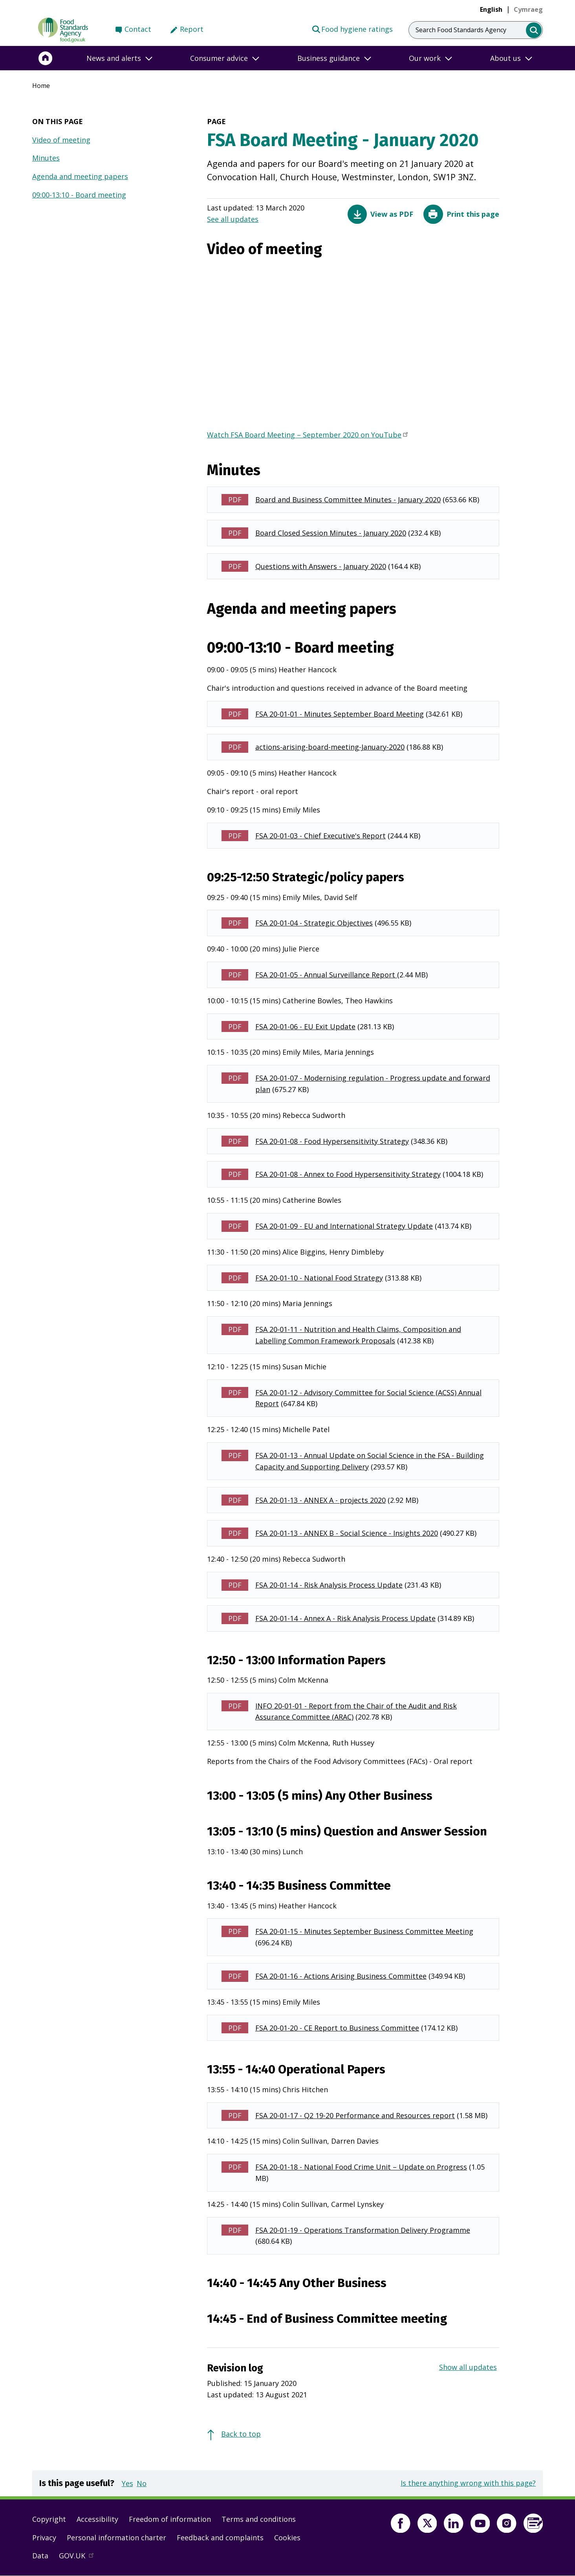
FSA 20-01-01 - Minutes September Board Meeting (339, 714)
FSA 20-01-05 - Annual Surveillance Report (326, 974)
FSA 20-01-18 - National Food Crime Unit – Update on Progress (361, 2167)
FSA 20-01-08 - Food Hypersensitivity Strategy (332, 1141)
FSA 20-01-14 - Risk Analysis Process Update (329, 1585)
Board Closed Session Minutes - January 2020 (330, 533)
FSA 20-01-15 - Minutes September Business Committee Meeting (364, 1931)
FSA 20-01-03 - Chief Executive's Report (320, 835)
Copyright (49, 2519)
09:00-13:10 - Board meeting (79, 194)
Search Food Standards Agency (461, 30)
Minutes (46, 158)
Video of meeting (61, 140)
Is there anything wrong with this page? (468, 2483)
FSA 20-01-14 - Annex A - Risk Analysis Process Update (345, 1618)
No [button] (141, 2483)
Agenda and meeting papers (80, 176)
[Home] (45, 58)
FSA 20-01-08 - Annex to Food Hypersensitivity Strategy (348, 1174)
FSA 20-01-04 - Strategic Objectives (314, 923)
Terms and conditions (259, 2519)
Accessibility (97, 2519)
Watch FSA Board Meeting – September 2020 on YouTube (308, 435)
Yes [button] (127, 2483)
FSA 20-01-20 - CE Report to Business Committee (337, 2028)
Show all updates (468, 2367)
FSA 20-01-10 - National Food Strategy (319, 1278)
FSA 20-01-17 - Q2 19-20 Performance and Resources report (355, 2115)
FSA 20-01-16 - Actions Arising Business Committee (341, 1976)
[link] (528, 9)
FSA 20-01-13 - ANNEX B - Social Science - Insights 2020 (346, 1533)
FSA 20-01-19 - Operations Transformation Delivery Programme (362, 2230)
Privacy (44, 2537)
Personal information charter (116, 2537)
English (491, 9)
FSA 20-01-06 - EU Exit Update (305, 1026)
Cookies (287, 2537)
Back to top (241, 2434)
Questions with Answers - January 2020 (320, 566)
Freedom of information (170, 2519)
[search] (534, 30)
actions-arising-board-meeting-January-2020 (330, 747)
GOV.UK (80, 2557)
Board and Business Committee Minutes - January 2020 (348, 499)
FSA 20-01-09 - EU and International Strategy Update (344, 1226)
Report (191, 29)
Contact (138, 29)
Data (40, 2555)
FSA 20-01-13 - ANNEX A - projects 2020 (320, 1500)
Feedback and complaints (220, 2537)
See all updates (232, 219)
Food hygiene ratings (352, 29)
